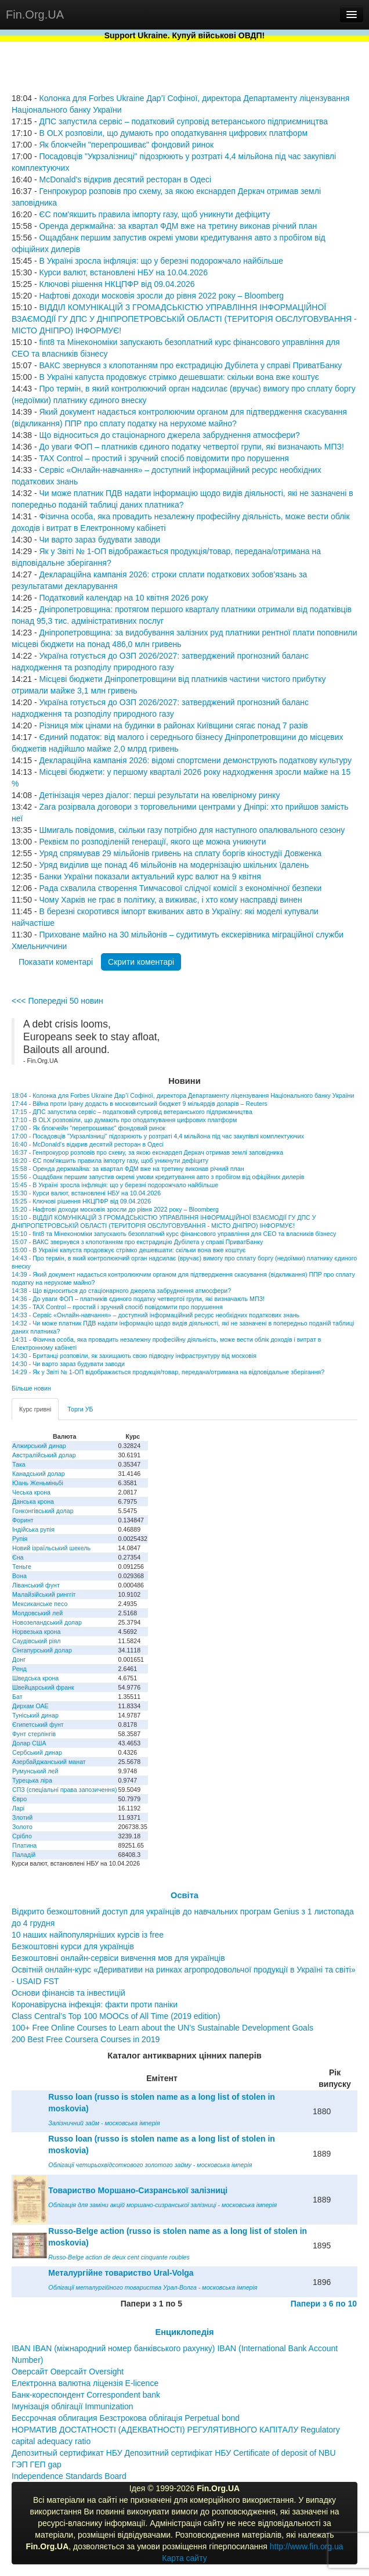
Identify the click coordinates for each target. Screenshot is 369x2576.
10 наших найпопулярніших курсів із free (88, 1934)
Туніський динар (35, 1715)
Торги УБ (80, 1409)
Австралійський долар (44, 1455)
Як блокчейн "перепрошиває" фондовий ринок (126, 144)
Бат (17, 1696)
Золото (22, 1826)
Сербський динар (37, 1752)
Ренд (19, 1668)
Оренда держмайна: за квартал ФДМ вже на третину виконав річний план (178, 226)
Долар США (29, 1743)
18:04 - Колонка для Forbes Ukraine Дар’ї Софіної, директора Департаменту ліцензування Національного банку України (183, 1095)
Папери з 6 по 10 (324, 2303)
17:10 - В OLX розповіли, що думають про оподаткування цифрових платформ (124, 1119)
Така (19, 1464)
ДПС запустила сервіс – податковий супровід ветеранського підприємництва (183, 121)
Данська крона (33, 1501)
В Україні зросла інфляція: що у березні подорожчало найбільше (161, 260)
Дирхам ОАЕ (30, 1705)
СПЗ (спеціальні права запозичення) (64, 1789)
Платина (24, 1845)
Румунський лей (35, 1770)
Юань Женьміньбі (37, 1482)
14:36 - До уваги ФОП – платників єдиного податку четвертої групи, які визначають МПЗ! (138, 1298)
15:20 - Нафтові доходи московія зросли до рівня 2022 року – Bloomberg (115, 1209)
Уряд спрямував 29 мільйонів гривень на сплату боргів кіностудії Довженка (180, 853)
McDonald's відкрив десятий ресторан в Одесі (125, 179)
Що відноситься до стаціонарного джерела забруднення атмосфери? (169, 435)
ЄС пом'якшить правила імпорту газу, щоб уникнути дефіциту (154, 214)
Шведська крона (35, 1678)
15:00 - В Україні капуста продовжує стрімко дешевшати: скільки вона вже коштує (128, 1249)
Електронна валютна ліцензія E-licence (85, 2383)
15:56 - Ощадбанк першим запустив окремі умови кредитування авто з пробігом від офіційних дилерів (158, 1176)
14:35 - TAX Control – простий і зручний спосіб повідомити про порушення (117, 1306)
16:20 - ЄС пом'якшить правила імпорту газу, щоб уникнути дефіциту (110, 1160)
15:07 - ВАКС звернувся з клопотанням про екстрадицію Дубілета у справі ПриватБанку (137, 1241)
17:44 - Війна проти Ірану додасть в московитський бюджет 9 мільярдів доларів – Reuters (139, 1103)
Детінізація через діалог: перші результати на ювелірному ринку (159, 795)
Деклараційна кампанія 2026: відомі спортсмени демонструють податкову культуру (195, 760)
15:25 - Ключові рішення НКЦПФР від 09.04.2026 (81, 1201)
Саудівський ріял (36, 1640)
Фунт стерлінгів (34, 1733)
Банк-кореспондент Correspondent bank (86, 2394)
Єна (17, 1557)
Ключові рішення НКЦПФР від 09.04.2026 (116, 284)
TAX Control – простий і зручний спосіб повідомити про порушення (163, 458)
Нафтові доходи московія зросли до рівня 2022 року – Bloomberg (161, 295)
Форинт (23, 1520)
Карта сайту (184, 2558)
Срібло (22, 1836)
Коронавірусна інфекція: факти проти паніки (95, 2004)
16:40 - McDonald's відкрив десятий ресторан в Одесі (88, 1144)
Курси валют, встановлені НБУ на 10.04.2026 (123, 272)
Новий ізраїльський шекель (51, 1547)
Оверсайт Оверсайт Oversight (68, 2371)
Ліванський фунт (36, 1585)
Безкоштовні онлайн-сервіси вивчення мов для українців (118, 1958)
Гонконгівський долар (43, 1510)
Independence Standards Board (69, 2476)
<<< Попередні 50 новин (57, 1000)
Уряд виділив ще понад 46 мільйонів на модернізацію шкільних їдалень (174, 865)
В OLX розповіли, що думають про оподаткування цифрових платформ (173, 133)
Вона (19, 1575)
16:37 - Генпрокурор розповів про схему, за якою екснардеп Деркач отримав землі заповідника (147, 1152)
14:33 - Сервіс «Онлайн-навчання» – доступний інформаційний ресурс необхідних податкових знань (155, 1315)
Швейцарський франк (43, 1687)
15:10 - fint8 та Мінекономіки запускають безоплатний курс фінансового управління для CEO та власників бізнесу (174, 1233)
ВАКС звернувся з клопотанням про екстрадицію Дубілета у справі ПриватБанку (190, 365)
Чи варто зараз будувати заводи (99, 539)
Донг (19, 1659)
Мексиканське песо (39, 1603)
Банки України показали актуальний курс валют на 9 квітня (150, 876)
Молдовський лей (37, 1612)
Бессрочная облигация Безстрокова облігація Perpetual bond (126, 2418)
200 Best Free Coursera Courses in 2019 (86, 2039)
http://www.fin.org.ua (306, 2546)
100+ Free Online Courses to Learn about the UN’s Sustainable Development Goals (162, 2027)
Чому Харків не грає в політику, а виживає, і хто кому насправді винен (170, 899)
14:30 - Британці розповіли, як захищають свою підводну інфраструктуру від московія (134, 1355)
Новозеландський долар (47, 1622)
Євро (19, 1798)
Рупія (19, 1538)
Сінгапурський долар (42, 1650)
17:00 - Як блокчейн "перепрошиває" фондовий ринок (88, 1127)
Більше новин (31, 1388)
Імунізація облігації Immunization (72, 2406)
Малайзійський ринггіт (43, 1594)
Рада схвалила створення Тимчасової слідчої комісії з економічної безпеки (180, 888)
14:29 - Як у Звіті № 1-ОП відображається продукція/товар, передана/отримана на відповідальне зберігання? (168, 1371)
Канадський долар (38, 1473)
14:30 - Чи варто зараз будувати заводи (68, 1363)
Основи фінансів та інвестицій (68, 1992)
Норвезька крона (36, 1631)
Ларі (18, 1808)
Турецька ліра (32, 1780)
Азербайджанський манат (49, 1761)
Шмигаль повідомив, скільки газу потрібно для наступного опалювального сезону (192, 830)
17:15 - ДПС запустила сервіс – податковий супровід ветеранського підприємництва (132, 1111)
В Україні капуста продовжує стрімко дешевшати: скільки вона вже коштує (179, 377)
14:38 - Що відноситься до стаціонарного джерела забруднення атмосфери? (121, 1290)
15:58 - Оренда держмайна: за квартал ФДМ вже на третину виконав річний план (128, 1168)
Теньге (21, 1566)
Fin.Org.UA (35, 14)
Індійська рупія (33, 1529)
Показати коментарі (56, 962)
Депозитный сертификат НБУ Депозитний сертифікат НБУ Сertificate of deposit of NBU (174, 2453)
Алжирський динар (39, 1445)
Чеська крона (31, 1492)
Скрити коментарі (141, 962)
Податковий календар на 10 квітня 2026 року (123, 597)
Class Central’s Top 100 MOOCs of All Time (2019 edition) (116, 2016)
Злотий (22, 1817)
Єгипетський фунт (38, 1724)
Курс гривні (35, 1409)
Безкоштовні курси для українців (73, 1946)
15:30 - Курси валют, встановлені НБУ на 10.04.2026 (86, 1193)
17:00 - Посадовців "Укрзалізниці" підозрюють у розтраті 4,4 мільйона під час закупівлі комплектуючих (158, 1136)
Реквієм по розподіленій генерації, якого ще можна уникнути (152, 841)
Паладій (23, 1854)
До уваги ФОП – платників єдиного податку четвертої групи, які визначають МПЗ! (191, 446)
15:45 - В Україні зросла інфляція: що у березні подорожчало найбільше (115, 1184)
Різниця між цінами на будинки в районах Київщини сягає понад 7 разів (173, 725)
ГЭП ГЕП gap (37, 2464)
